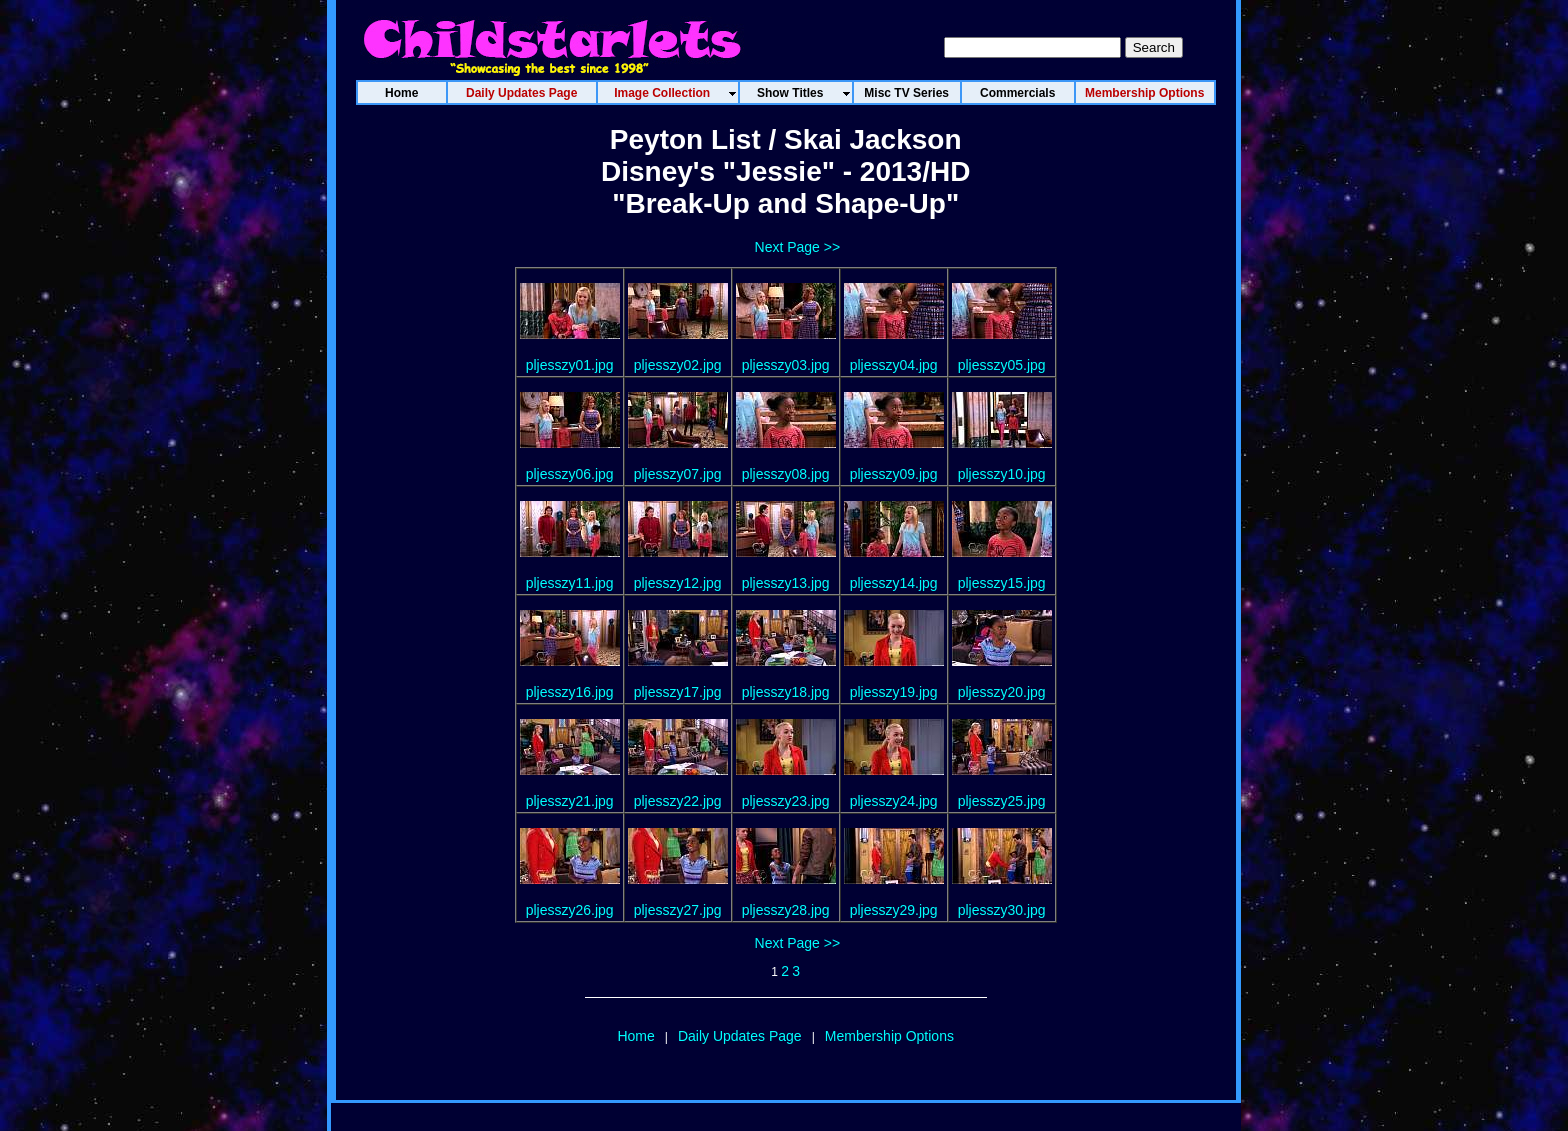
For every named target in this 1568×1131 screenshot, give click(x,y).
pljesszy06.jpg (570, 474)
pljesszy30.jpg (1002, 910)
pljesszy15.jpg (1002, 583)
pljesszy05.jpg (1002, 365)
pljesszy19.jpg (894, 692)
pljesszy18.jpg (786, 692)
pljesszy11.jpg (570, 583)
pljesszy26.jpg (570, 910)
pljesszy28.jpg (786, 910)
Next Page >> (798, 247)
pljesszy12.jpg (678, 583)
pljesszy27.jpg (678, 910)
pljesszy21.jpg (570, 801)
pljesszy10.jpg (1002, 474)
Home (635, 1036)
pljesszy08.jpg (786, 474)
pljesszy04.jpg (894, 365)
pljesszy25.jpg (1002, 801)
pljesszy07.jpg (678, 474)
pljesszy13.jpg (786, 583)
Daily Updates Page (740, 1036)
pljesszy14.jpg (894, 583)
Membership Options (889, 1036)
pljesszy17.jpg (678, 692)
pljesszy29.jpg (894, 910)
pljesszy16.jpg (570, 692)
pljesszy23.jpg (786, 801)
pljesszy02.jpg (678, 365)
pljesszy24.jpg (894, 801)
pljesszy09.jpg (894, 474)
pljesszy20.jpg (1002, 692)
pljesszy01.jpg (570, 365)
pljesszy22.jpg (678, 801)
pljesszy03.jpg (786, 365)
